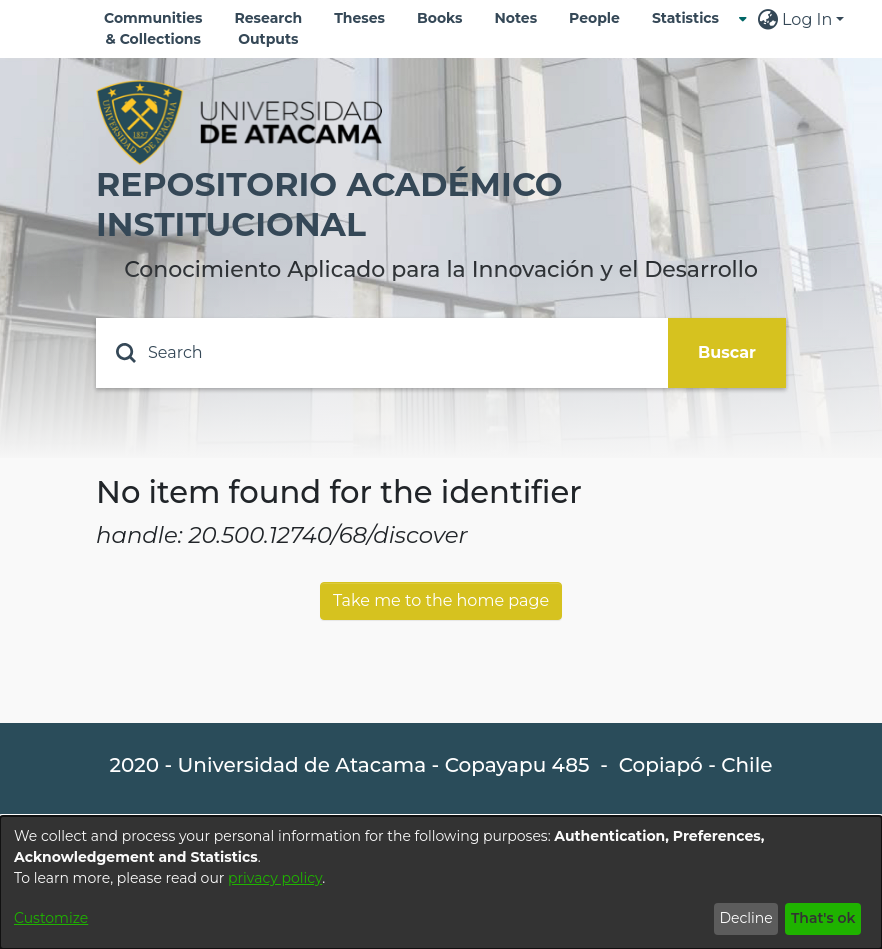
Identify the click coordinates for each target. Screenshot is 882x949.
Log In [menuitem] (807, 19)
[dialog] (441, 882)
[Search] (382, 353)
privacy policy (275, 878)
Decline (745, 918)
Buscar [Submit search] (727, 352)
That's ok (823, 918)
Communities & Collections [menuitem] (153, 28)
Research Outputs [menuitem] (269, 28)
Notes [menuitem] (515, 18)
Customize (51, 918)
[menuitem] (691, 18)
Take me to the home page (441, 600)
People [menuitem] (594, 18)
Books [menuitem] (439, 18)
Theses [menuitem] (359, 18)
